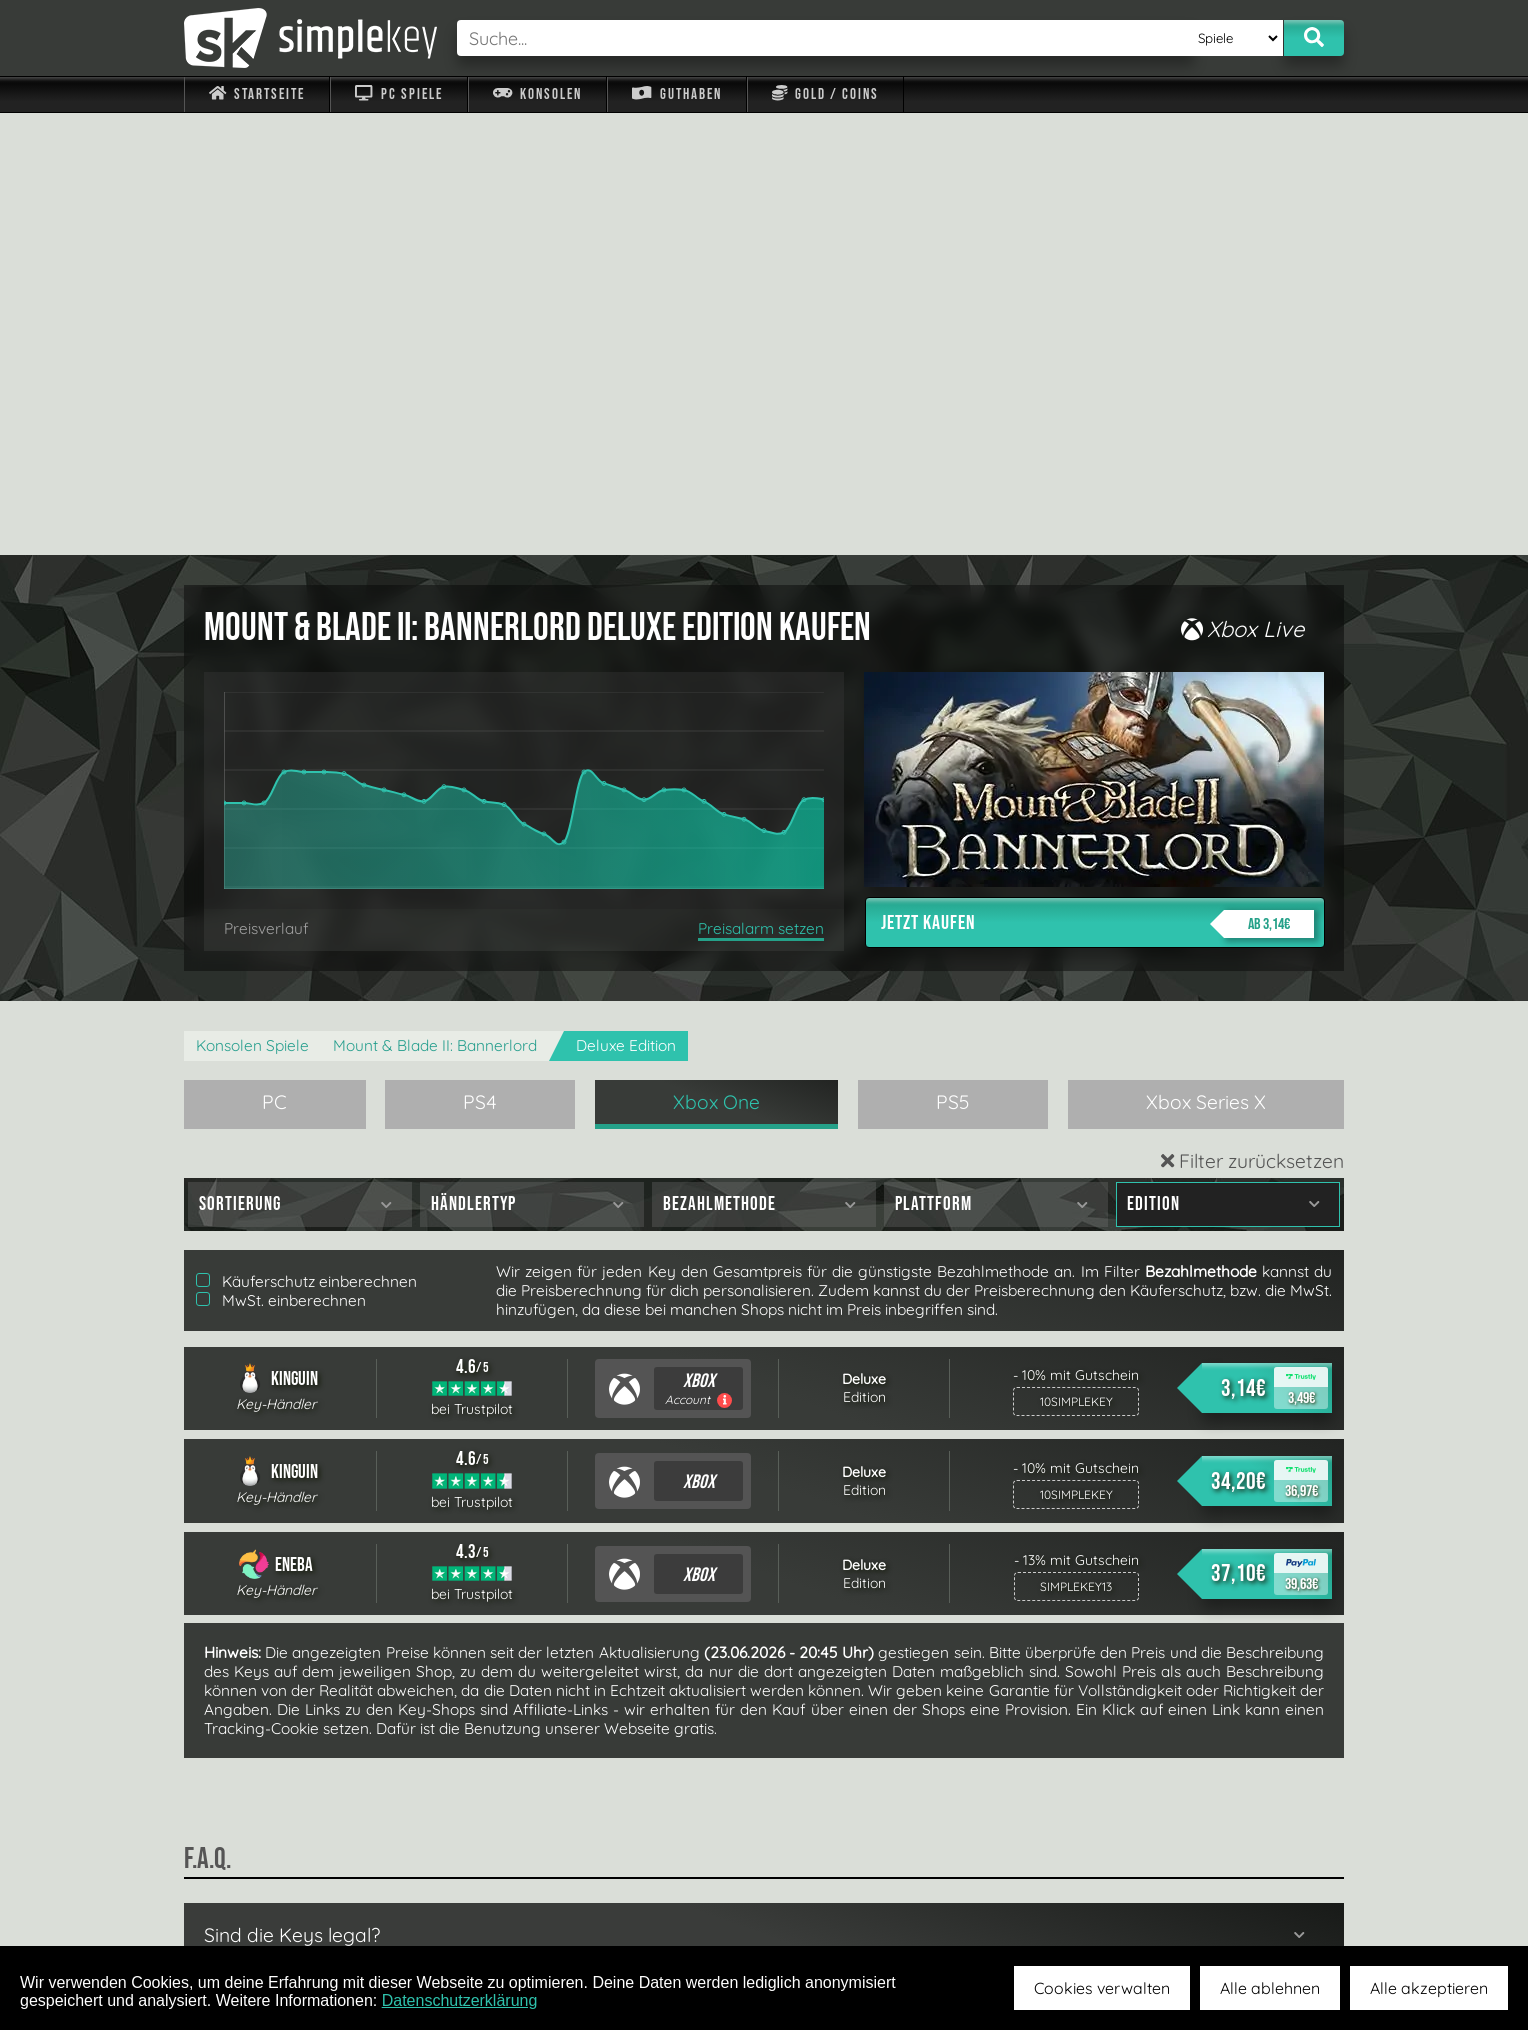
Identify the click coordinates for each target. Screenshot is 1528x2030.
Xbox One (716, 660)
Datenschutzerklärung (460, 2000)
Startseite (257, 94)
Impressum (269, 1899)
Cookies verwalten (1102, 1988)
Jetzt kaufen (1097, 482)
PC (274, 660)
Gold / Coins (825, 94)
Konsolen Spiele (252, 603)
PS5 (953, 660)
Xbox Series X (1206, 660)
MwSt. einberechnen (281, 858)
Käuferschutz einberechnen (306, 839)
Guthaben (676, 94)
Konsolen (537, 94)
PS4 (480, 660)
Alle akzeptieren (1429, 1988)
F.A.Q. (637, 1899)
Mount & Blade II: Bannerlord (435, 603)
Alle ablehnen (1270, 1988)
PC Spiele (398, 94)
